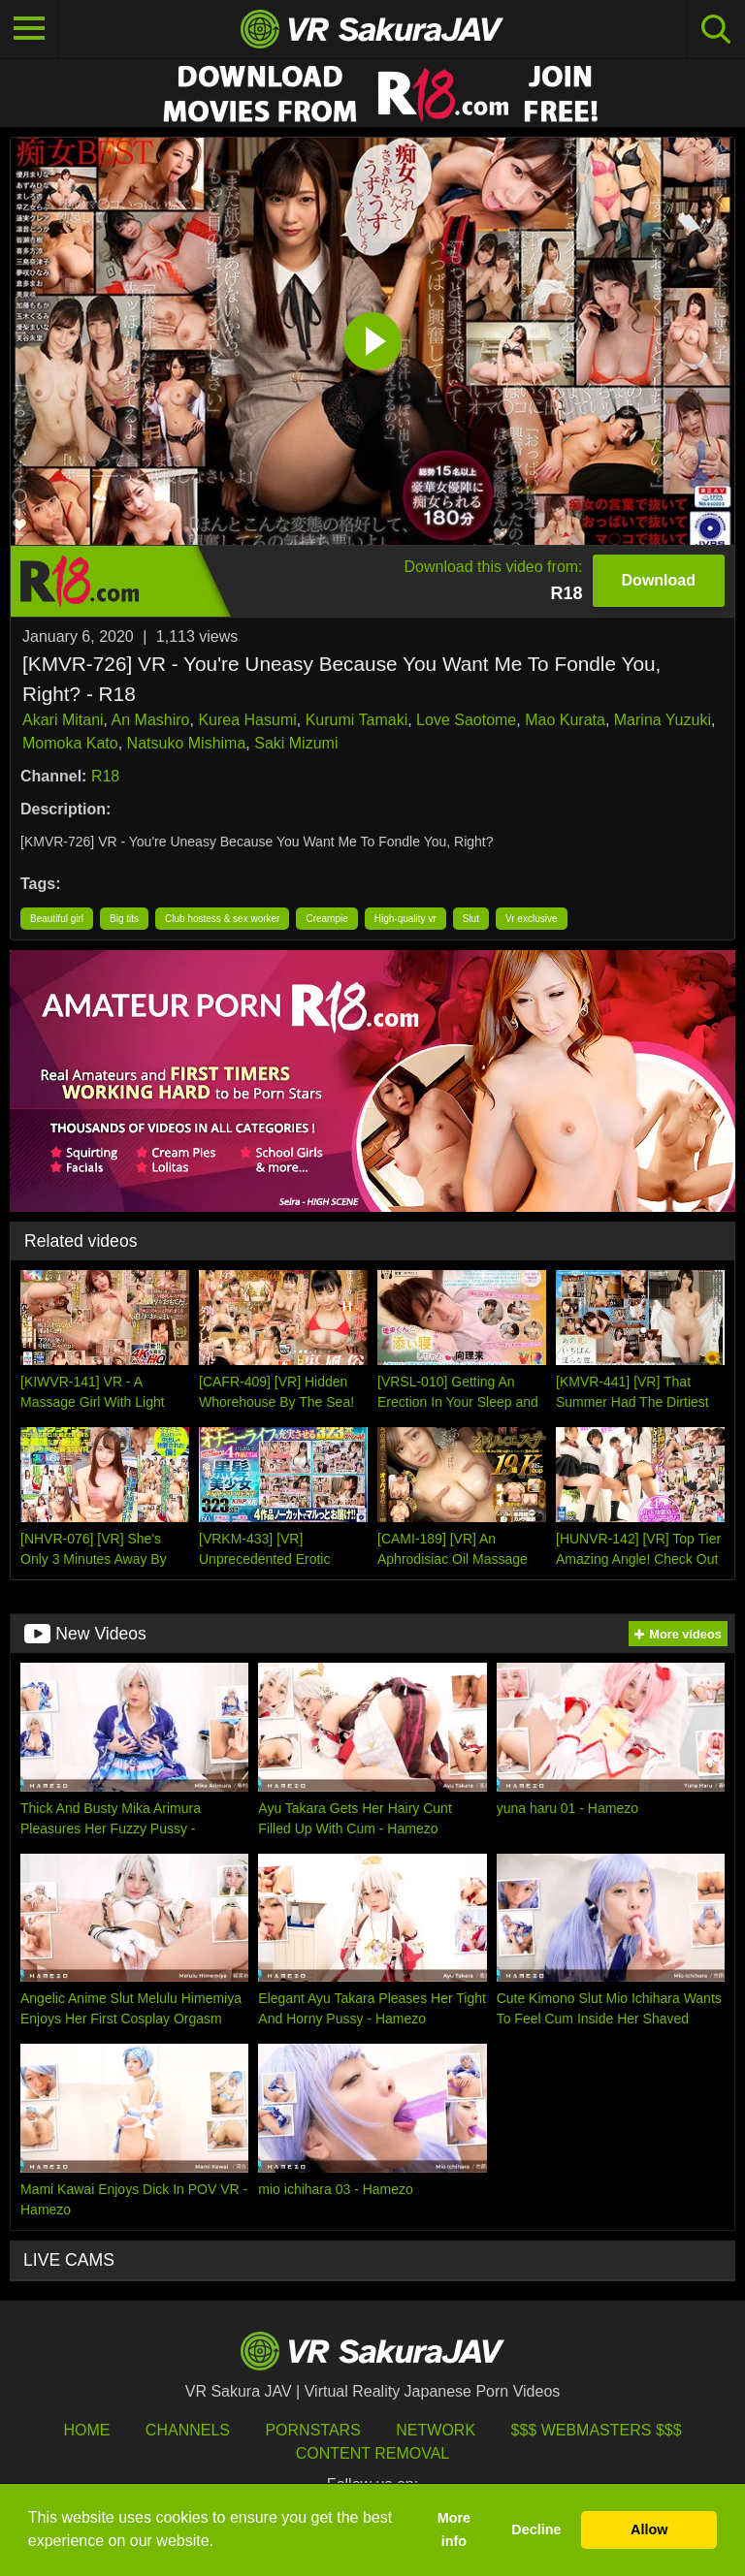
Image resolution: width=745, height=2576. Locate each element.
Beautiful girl (56, 918)
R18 (105, 776)
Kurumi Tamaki (357, 720)
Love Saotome (466, 720)
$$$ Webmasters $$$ (596, 2430)
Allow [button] (649, 2529)
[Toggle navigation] (29, 29)
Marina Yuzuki (662, 720)
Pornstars (312, 2430)
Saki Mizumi (296, 743)
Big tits (124, 918)
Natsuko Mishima (186, 743)
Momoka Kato (70, 743)
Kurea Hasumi (247, 720)
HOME (86, 2430)
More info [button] (453, 2529)
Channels (188, 2430)
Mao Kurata (565, 720)
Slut (471, 918)
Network (435, 2430)
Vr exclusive (531, 918)
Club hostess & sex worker (222, 918)
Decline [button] (536, 2529)
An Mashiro (151, 720)
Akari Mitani (63, 720)
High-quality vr (405, 918)
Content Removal (373, 2453)
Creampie (326, 918)
